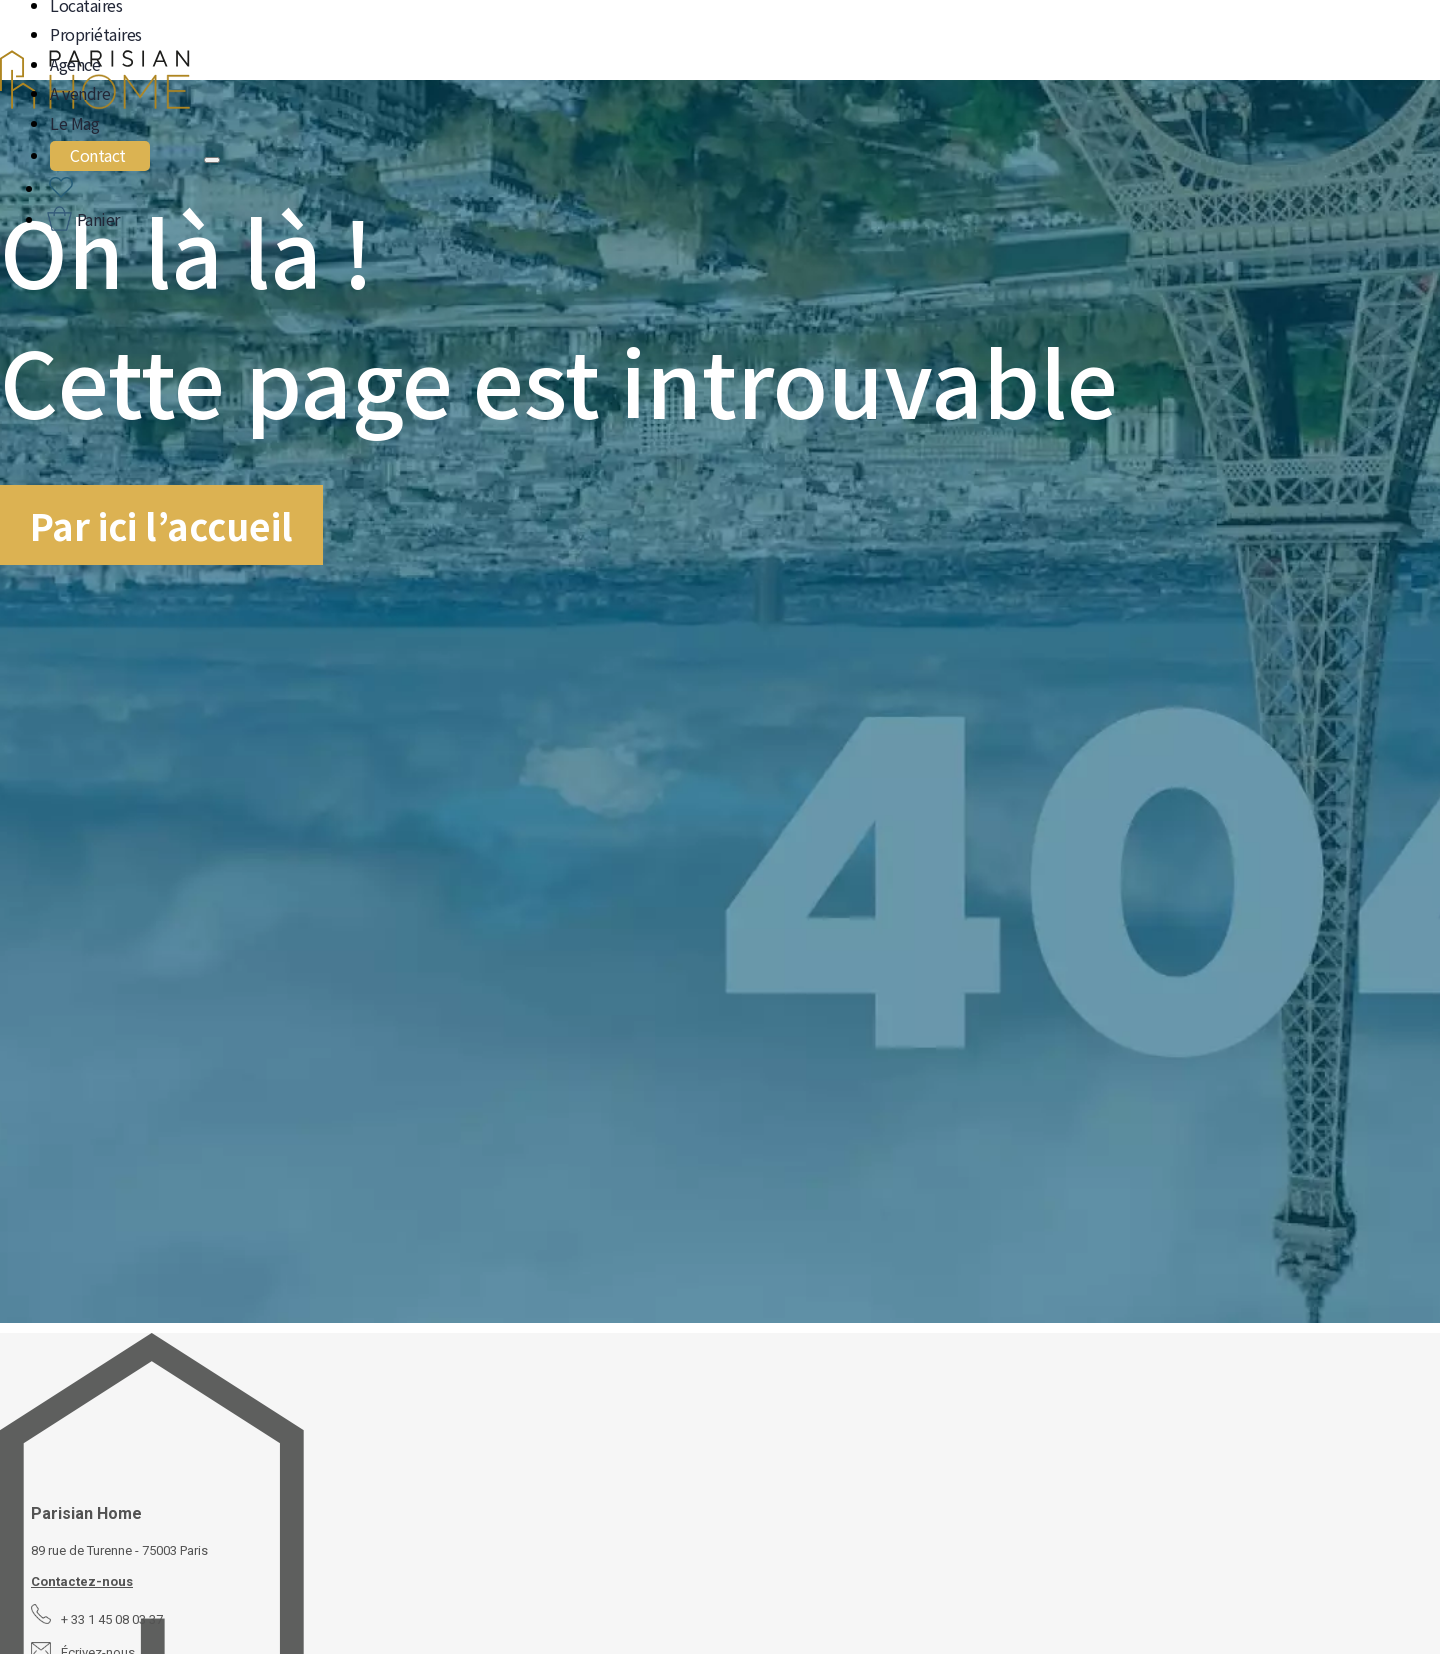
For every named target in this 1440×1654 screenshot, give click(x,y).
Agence (75, 64)
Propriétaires (96, 34)
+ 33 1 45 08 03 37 (112, 1619)
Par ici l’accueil (161, 525)
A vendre (80, 93)
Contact (98, 155)
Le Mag (74, 123)
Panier (96, 219)
